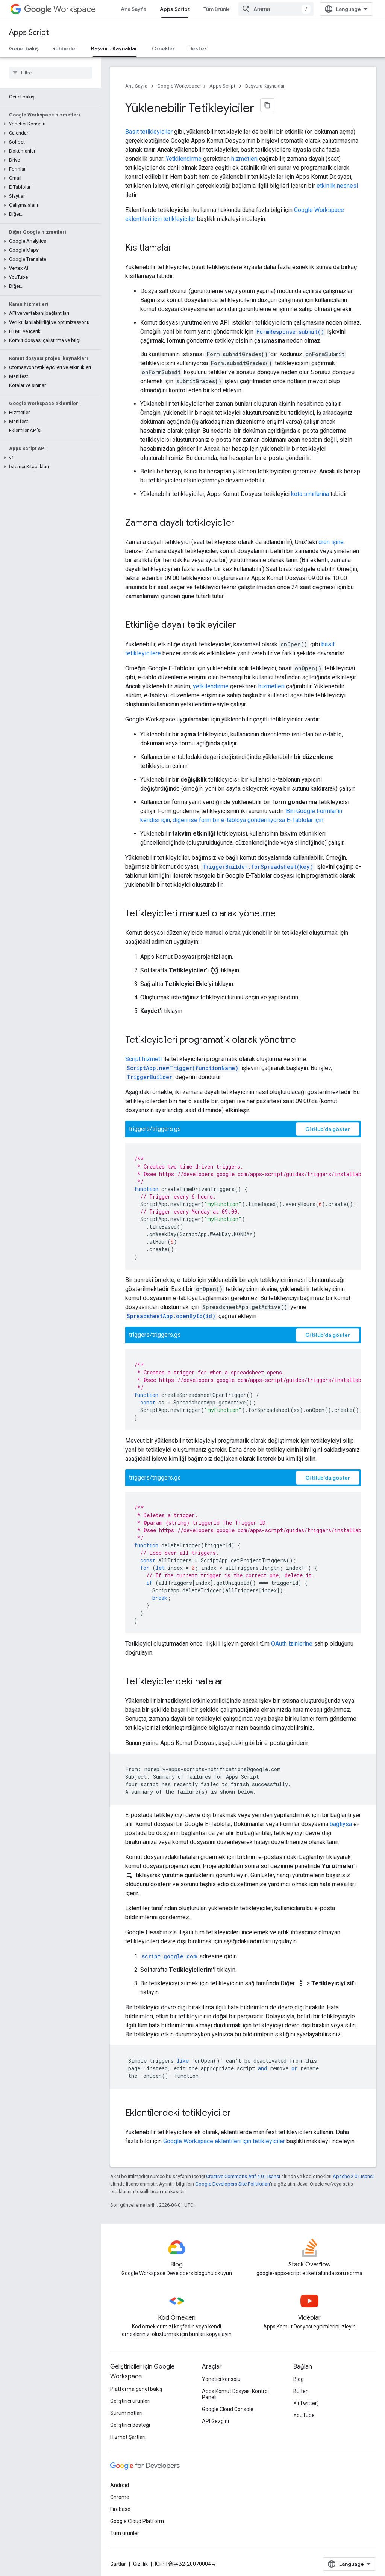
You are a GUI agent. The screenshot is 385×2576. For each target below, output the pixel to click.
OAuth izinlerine (291, 1643)
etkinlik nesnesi (337, 185)
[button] (49, 123)
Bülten (301, 2391)
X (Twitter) (306, 2403)
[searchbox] (50, 73)
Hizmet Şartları (128, 2437)
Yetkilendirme (184, 158)
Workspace (60, 9)
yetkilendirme (211, 686)
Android (119, 2485)
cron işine (331, 542)
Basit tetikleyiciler (149, 131)
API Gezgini (215, 2421)
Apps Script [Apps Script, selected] (175, 9)
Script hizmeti (143, 1059)
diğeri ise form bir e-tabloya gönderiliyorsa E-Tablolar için (248, 820)
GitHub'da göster (327, 1129)
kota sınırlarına (310, 493)
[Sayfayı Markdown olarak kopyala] (267, 105)
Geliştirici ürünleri (130, 2401)
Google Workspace (178, 86)
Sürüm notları (126, 2413)
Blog (298, 2379)
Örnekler (163, 48)
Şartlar (118, 2564)
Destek (197, 48)
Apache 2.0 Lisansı (353, 2176)
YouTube (304, 2415)
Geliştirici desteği (130, 2425)
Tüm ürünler (218, 9)
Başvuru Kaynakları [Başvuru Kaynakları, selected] (114, 48)
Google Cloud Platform (137, 2521)
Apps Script (29, 32)
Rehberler (64, 48)
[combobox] (276, 9)
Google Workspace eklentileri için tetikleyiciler (224, 2141)
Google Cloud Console (227, 2409)
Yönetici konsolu (221, 2379)
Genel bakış (24, 48)
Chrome (119, 2497)
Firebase (120, 2509)
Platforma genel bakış (136, 2389)
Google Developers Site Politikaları (232, 2184)
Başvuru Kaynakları (265, 86)
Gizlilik (140, 2564)
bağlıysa (341, 1824)
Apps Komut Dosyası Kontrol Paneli (235, 2394)
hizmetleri (244, 158)
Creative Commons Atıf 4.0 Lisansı (243, 2176)
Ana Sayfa (133, 9)
